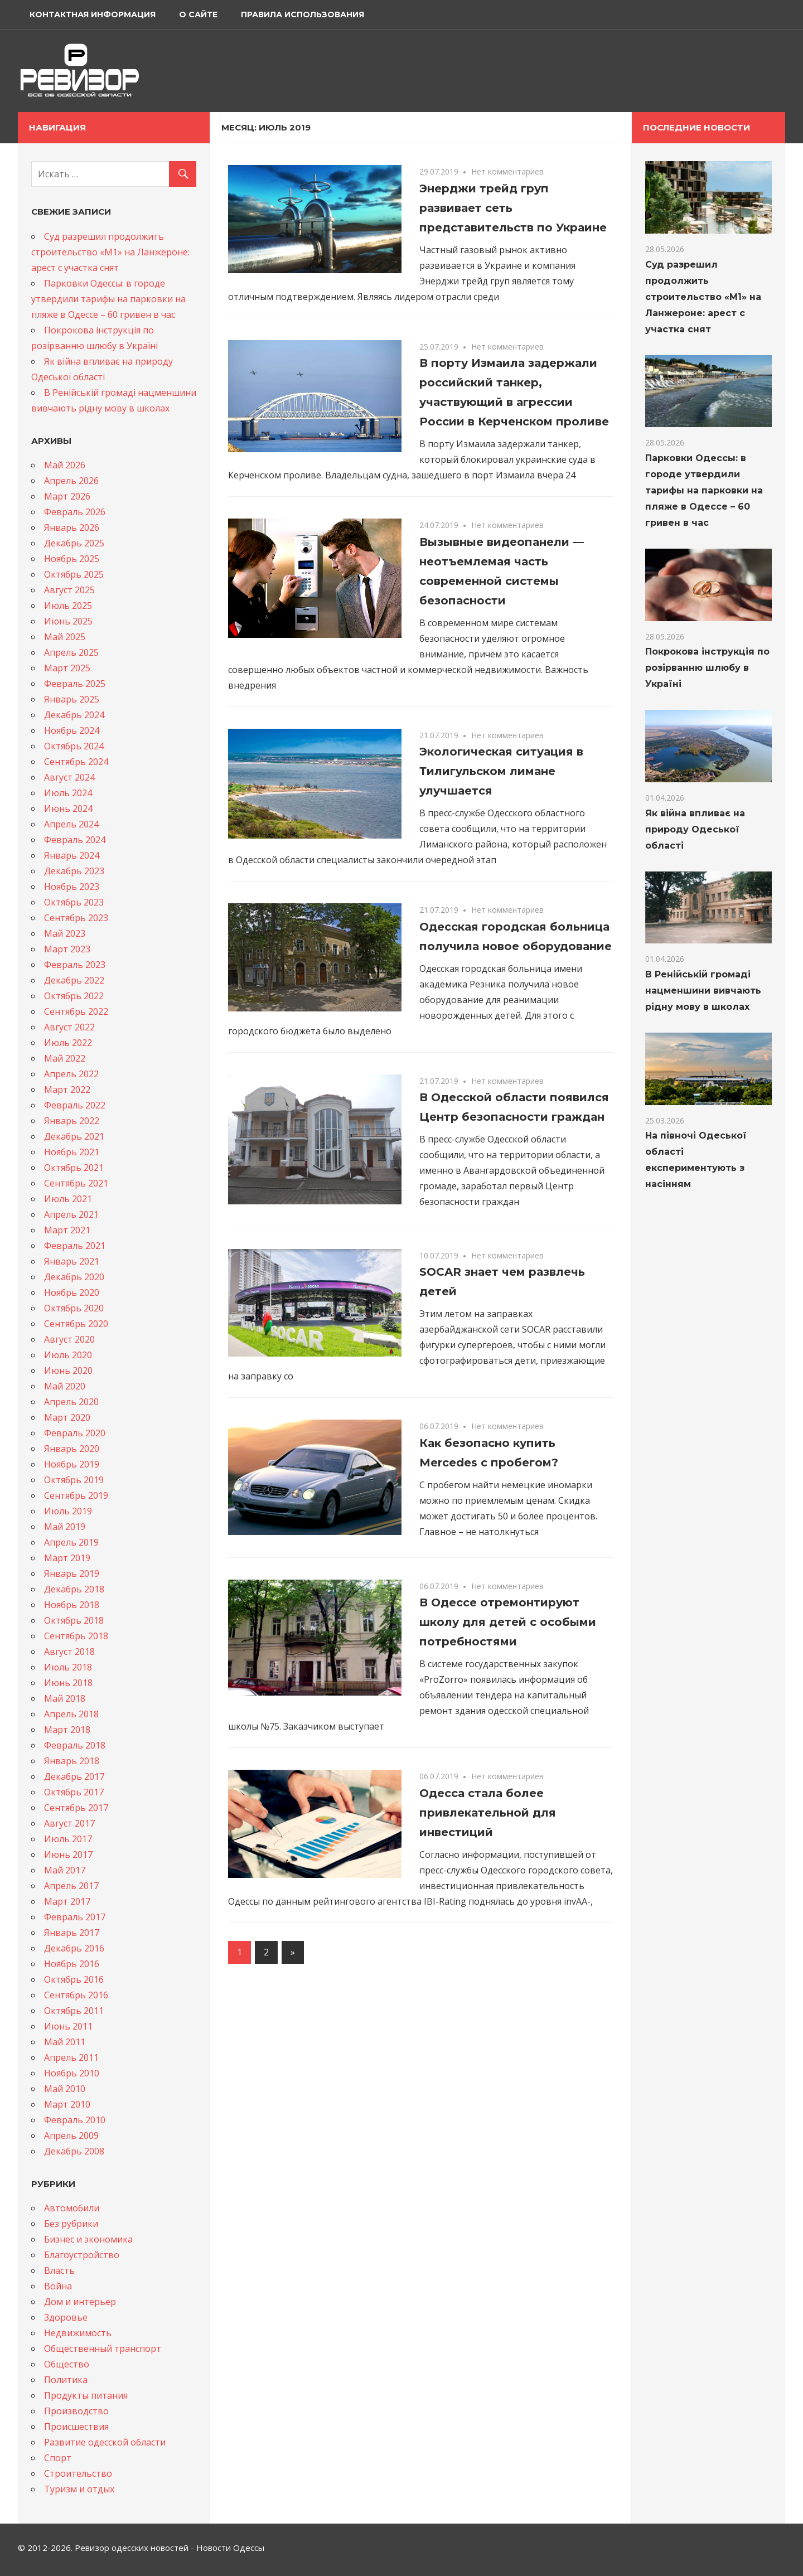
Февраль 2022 (74, 1105)
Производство (76, 2411)
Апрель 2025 (71, 652)
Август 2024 (69, 777)
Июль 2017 (68, 1839)
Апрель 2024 (71, 824)
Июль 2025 (68, 605)
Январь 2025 (71, 699)
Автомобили (71, 2208)
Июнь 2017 (68, 1854)
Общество (66, 2364)
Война (58, 2286)
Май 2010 (64, 2089)
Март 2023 (67, 949)
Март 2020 (67, 1417)
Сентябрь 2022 (76, 1011)
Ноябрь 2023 (71, 886)
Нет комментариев (507, 171)
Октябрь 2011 (74, 2010)
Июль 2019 (68, 1511)
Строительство (78, 2473)
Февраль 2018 (74, 1745)
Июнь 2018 (68, 1683)
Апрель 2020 (71, 1402)
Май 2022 (64, 1058)
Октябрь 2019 (74, 1480)
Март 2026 (67, 496)
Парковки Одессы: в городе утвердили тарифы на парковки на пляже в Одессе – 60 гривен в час (108, 299)
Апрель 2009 (71, 2135)
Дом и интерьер (80, 2302)
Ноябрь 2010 (71, 2073)
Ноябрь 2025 (71, 559)
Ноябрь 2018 (71, 1605)
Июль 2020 (68, 1355)
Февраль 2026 (74, 512)
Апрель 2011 (71, 2057)
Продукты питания (86, 2395)
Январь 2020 (71, 1448)
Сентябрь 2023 (76, 918)
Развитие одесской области (105, 2442)
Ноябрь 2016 (71, 1964)
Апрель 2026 (71, 480)
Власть (59, 2270)
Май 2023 (64, 933)
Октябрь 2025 (74, 574)
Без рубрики (71, 2223)
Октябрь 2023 (74, 902)
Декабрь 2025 (74, 543)
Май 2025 (64, 637)
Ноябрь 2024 (71, 730)
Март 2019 (67, 1558)
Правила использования (302, 14)
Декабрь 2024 (74, 715)
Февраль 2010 (74, 2120)
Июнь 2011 (68, 2026)
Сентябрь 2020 (76, 1324)
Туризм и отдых (79, 2489)
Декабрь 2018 (74, 1589)
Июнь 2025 (68, 621)
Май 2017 (64, 1870)
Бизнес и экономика (88, 2239)
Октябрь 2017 (74, 1792)
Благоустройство (81, 2255)
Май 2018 (64, 1698)
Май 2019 (64, 1527)
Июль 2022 (68, 1043)
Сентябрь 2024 (76, 762)
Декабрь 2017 (74, 1776)
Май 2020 (64, 1386)
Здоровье (66, 2317)
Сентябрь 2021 (76, 1183)
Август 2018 (69, 1651)
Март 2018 (67, 1729)
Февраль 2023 (74, 964)
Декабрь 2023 (74, 871)
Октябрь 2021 (74, 1167)
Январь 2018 (71, 1761)
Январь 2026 (71, 527)
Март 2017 (67, 1901)
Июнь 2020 (68, 1370)
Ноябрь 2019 (71, 1464)
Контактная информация (93, 14)
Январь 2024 (71, 855)
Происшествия (76, 2426)
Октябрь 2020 (74, 1308)
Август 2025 (69, 590)
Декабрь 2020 (74, 1277)
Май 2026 (64, 465)
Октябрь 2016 (74, 1979)
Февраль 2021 (74, 1245)
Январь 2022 (71, 1121)
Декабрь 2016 (74, 1948)
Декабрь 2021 (74, 1136)
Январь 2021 (71, 1261)
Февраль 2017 (74, 1917)
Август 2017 (69, 1823)
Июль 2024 (68, 793)
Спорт (57, 2458)
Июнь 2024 (68, 808)
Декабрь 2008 (74, 2151)
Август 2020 (69, 1339)
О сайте (198, 14)
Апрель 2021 (71, 1214)
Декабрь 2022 (74, 980)
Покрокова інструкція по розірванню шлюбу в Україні (707, 667)
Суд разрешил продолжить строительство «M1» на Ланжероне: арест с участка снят (110, 252)
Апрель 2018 (71, 1714)
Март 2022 (67, 1089)
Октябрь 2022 (74, 996)
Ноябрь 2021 (71, 1152)
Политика (66, 2380)
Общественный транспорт (102, 2348)
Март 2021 (67, 1230)
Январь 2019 (71, 1573)
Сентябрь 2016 (76, 1995)
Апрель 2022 (71, 1074)
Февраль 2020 (74, 1433)
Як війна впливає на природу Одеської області (695, 829)
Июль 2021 (68, 1199)
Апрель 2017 (71, 1886)
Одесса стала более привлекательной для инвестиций (487, 1812)
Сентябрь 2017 (76, 1808)
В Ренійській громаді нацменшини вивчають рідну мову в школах (703, 990)
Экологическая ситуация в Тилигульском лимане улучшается (501, 771)
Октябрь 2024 (74, 746)
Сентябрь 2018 (76, 1636)
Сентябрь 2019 (76, 1495)
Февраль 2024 (74, 840)
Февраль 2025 (74, 683)
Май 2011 (64, 2042)
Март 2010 (67, 2104)
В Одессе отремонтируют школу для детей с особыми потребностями (507, 1622)
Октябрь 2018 (74, 1620)
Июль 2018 (68, 1667)
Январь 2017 (71, 1932)
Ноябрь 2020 (71, 1292)
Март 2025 (67, 668)
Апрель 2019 (71, 1542)
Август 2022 (69, 1027)
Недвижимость (78, 2333)
